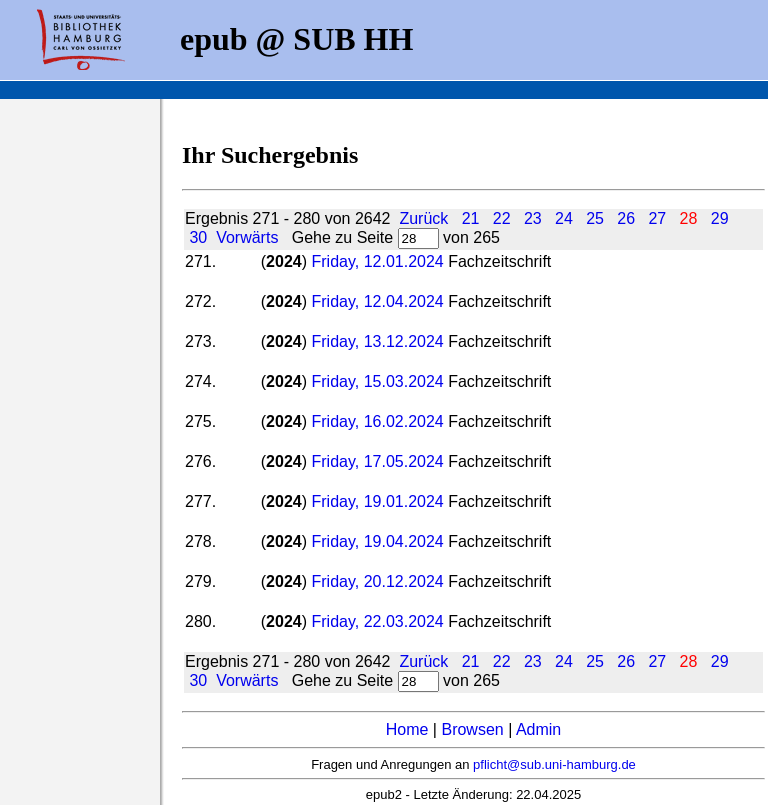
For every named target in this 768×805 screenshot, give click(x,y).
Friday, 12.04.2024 (377, 301)
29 (720, 218)
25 (595, 218)
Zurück (423, 218)
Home (407, 729)
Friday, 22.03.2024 (377, 621)
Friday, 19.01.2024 (377, 501)
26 (626, 218)
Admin (538, 729)
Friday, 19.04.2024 (377, 541)
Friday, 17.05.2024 (377, 461)
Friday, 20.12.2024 (379, 581)
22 (502, 218)
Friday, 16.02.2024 (377, 421)
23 (533, 218)
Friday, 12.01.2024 (377, 261)
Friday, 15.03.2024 (379, 381)
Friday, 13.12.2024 (377, 341)
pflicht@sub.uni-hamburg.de (554, 764)
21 (471, 218)
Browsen (472, 729)
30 (198, 237)
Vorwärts (247, 237)
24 (564, 218)
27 (657, 218)
